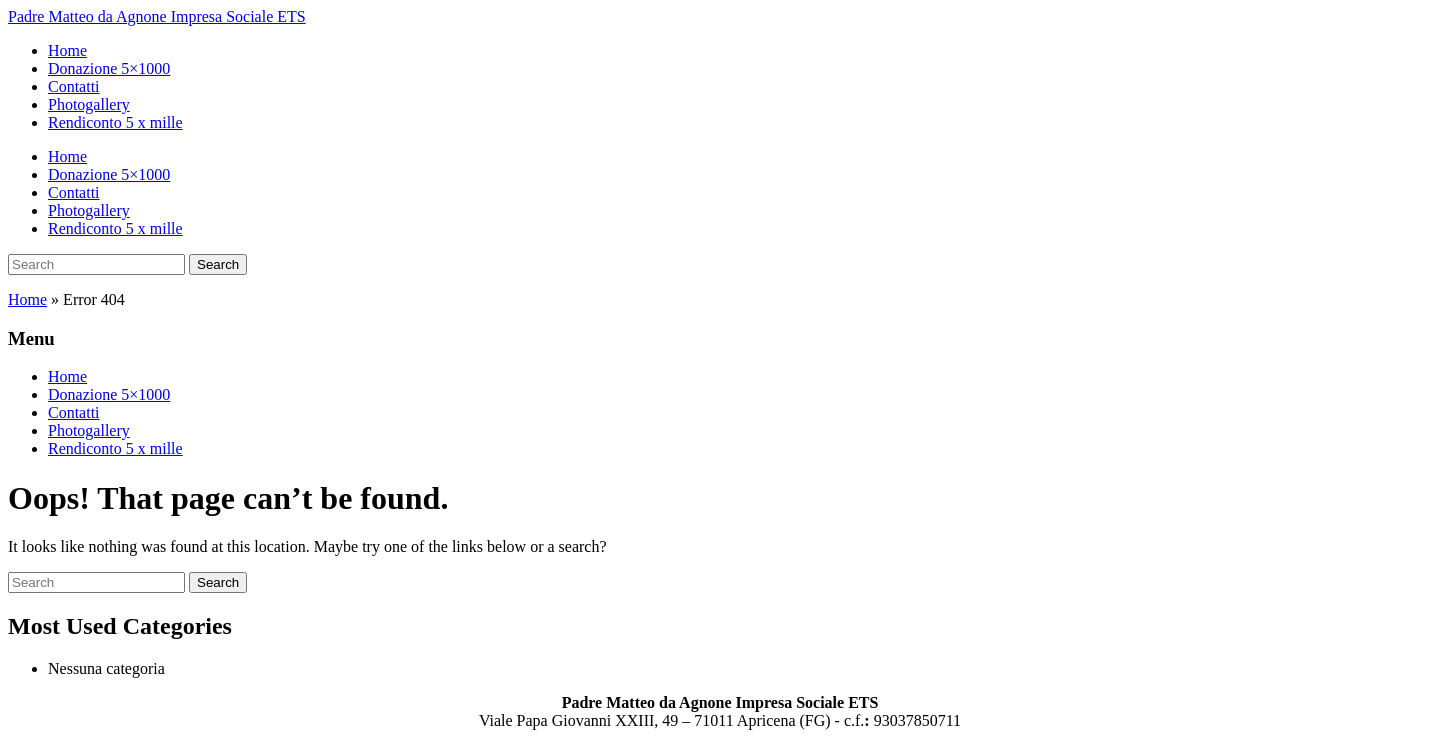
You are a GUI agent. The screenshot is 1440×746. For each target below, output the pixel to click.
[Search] (96, 264)
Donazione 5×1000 (109, 68)
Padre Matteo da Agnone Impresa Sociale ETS (157, 16)
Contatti (74, 86)
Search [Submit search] (218, 264)
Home (67, 50)
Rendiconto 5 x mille (115, 122)
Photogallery (89, 104)
